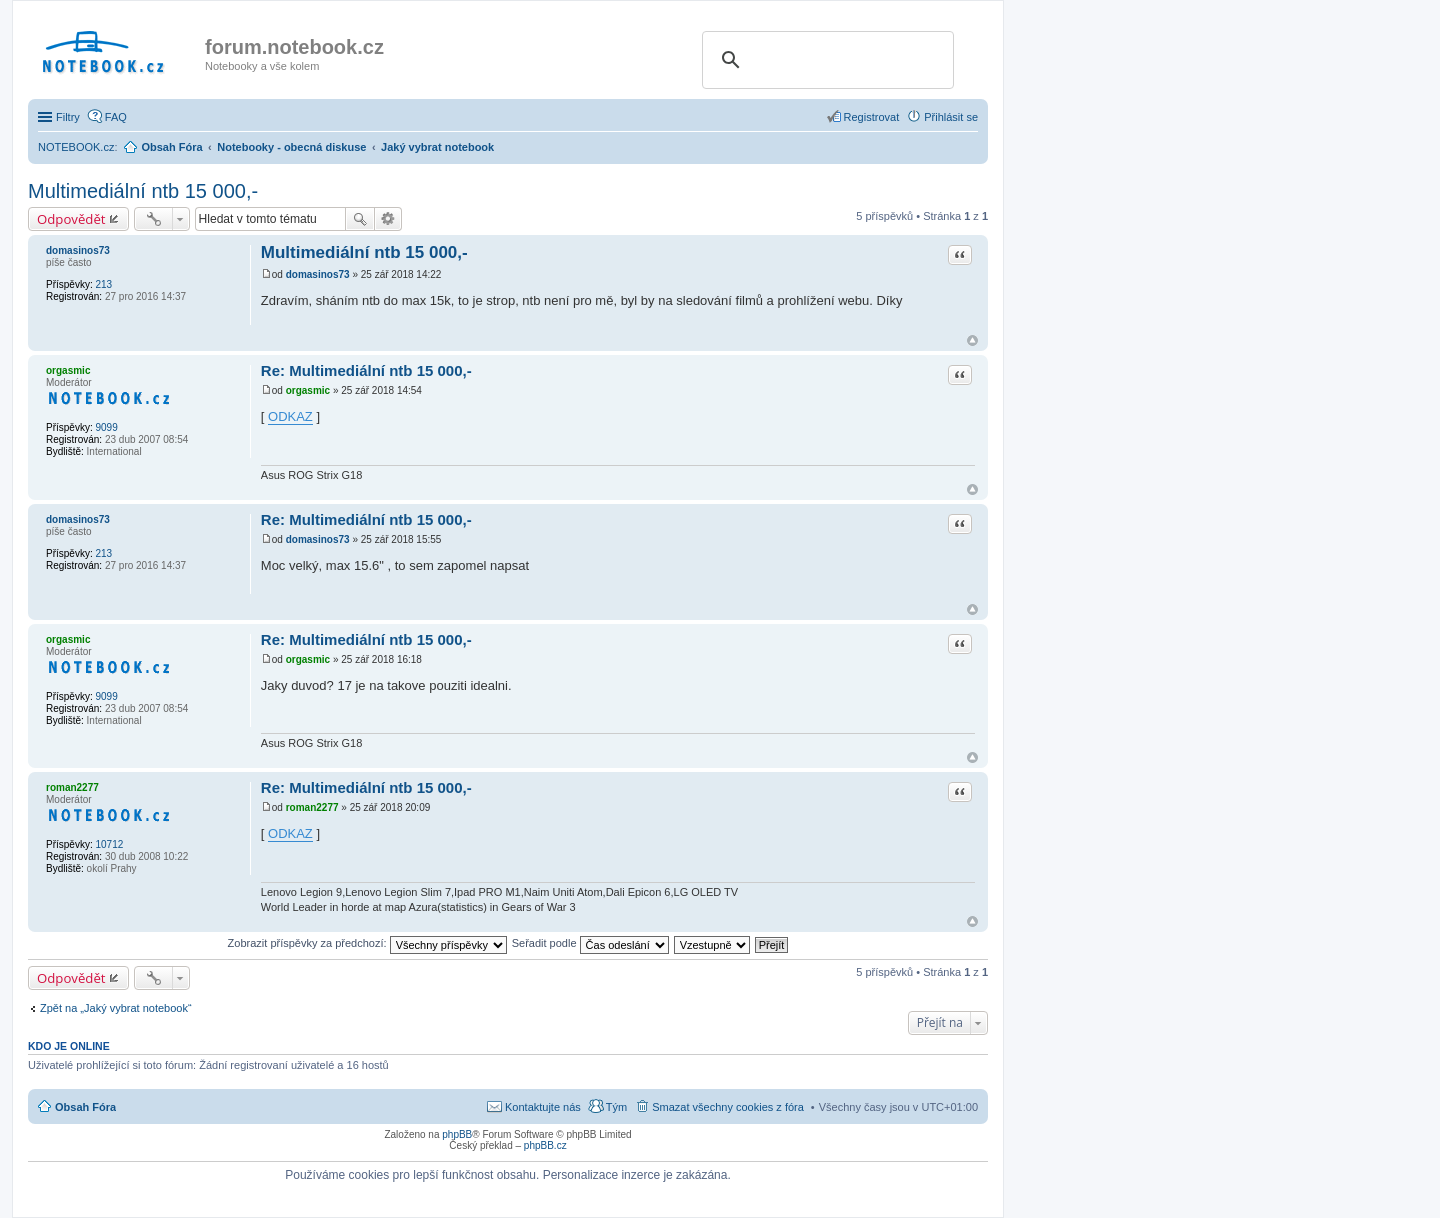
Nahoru (972, 340)
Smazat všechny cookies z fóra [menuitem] (728, 1107)
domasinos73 (78, 250)
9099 (106, 427)
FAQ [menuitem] (116, 117)
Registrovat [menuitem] (872, 117)
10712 (109, 844)
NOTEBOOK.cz (76, 147)
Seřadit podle (590, 943)
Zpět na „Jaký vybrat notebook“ (116, 1008)
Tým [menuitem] (616, 1107)
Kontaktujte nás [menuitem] (543, 1107)
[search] (825, 60)
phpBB (457, 1134)
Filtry (68, 117)
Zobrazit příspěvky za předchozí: (367, 943)
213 (103, 284)
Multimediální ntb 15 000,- (143, 191)
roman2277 (72, 787)
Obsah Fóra (85, 1107)
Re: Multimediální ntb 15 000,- (366, 370)
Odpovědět (71, 219)
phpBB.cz (545, 1145)
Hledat (360, 219)
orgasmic (68, 370)
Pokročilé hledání (388, 219)
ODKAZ (290, 416)
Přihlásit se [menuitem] (951, 117)
